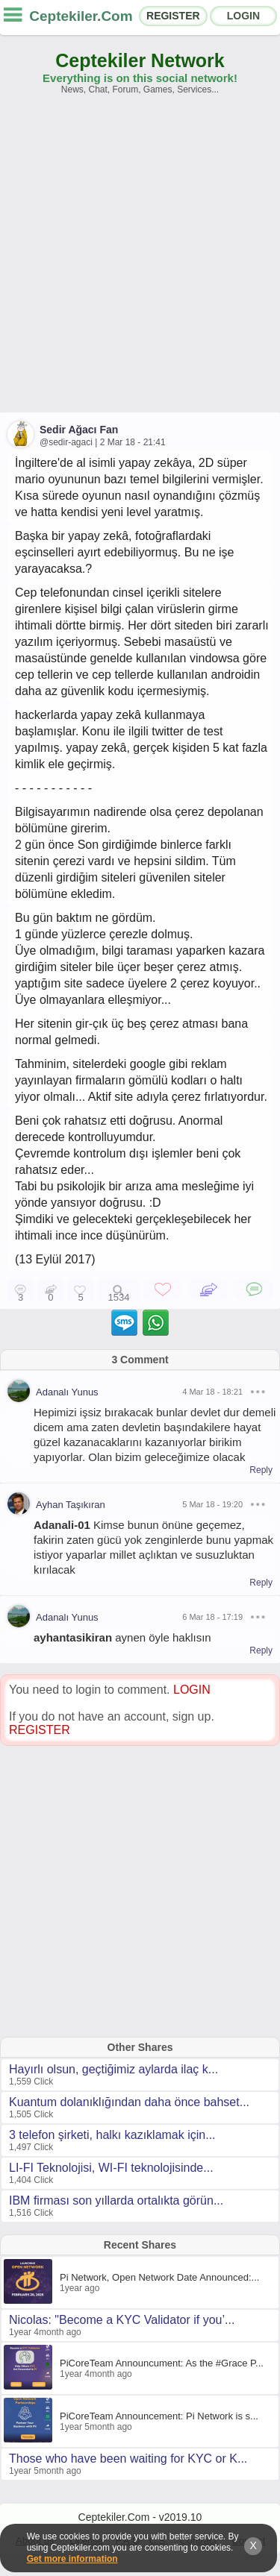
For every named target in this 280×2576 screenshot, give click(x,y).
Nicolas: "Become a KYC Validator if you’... (121, 2319)
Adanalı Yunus (67, 1392)
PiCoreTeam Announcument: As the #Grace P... (162, 2363)
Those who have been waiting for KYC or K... (128, 2458)
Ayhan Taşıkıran (70, 1504)
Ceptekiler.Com (80, 16)
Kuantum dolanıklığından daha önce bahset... (129, 2102)
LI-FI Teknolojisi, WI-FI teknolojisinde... (111, 2167)
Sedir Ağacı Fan (79, 430)
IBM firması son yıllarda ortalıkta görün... (116, 2200)
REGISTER (173, 16)
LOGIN (243, 16)
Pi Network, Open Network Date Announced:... (159, 2277)
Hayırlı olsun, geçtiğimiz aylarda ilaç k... (113, 2069)
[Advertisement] (140, 260)
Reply (261, 1470)
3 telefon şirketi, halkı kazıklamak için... (112, 2135)
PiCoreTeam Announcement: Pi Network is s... (159, 2416)
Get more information (72, 2559)
